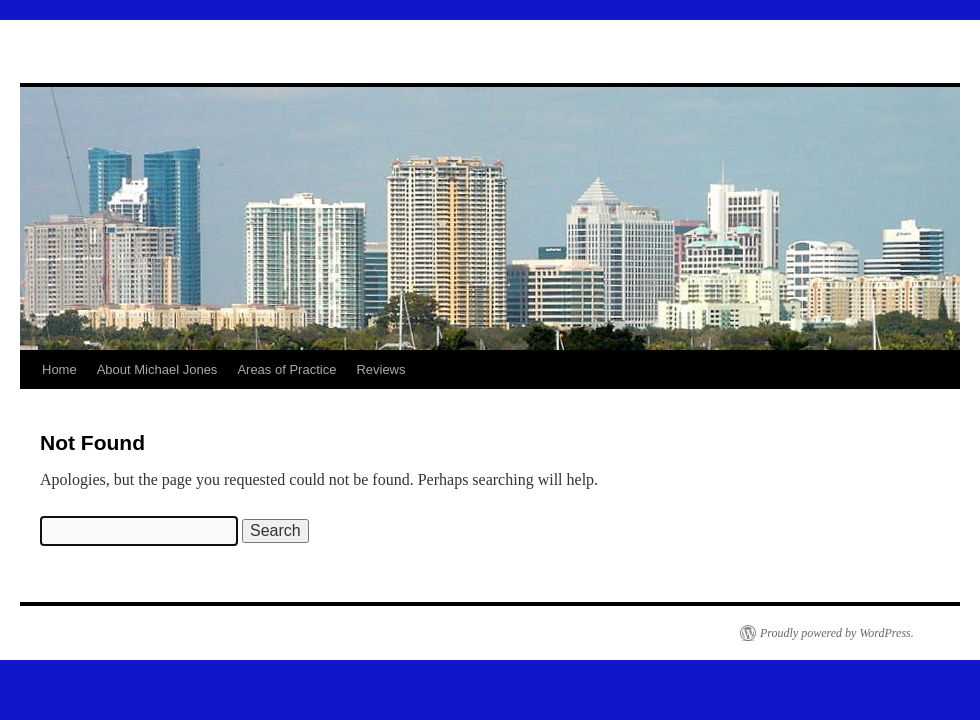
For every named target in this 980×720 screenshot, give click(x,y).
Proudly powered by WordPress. (837, 633)
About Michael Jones (157, 369)
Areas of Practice (286, 369)
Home (59, 369)
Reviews (380, 369)
